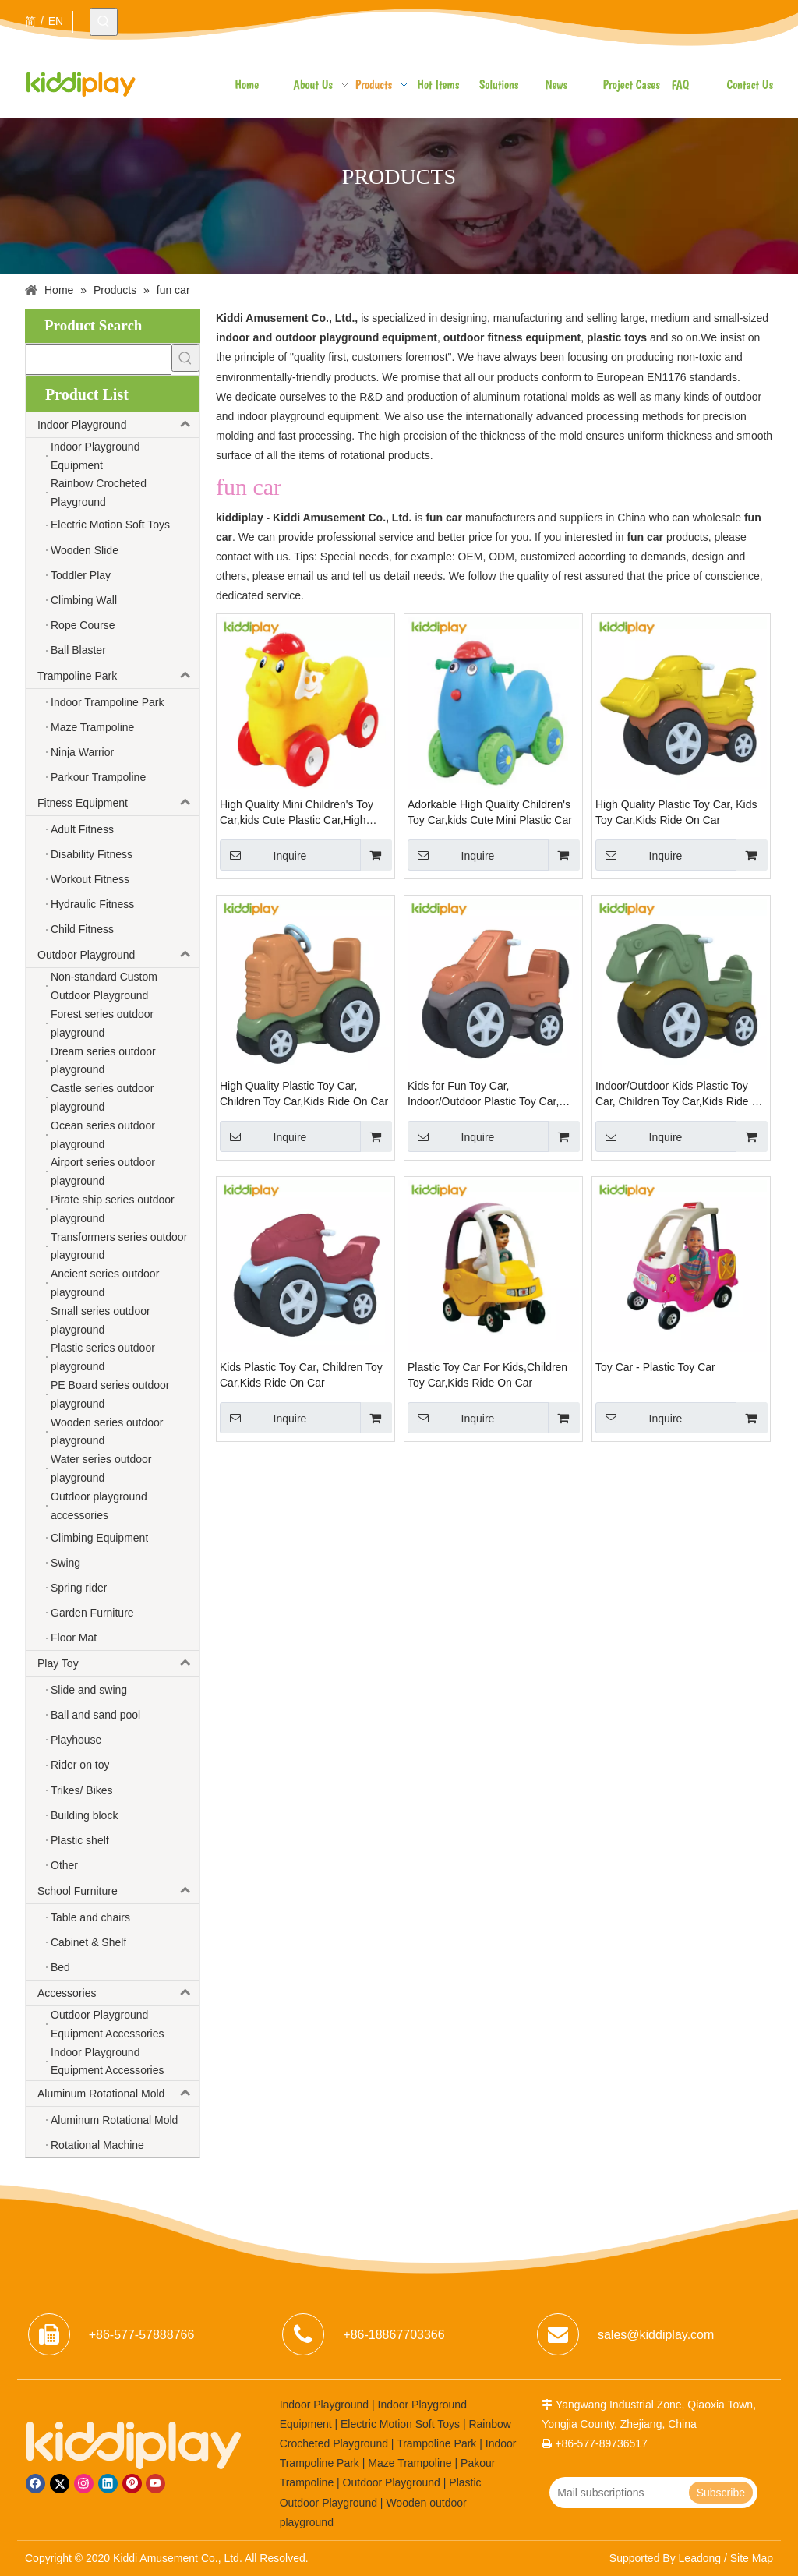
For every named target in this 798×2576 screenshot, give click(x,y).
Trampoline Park (118, 675)
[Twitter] (59, 2483)
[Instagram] (84, 2483)
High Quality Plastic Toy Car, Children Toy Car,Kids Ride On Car (304, 1094)
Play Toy (118, 1663)
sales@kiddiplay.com (656, 2334)
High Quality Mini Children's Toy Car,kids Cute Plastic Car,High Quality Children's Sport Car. (296, 813)
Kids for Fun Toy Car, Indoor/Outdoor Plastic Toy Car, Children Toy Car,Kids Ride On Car (492, 1094)
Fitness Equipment (118, 802)
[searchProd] (98, 359)
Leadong (700, 2558)
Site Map (751, 2558)
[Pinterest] (132, 2483)
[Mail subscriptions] (617, 2492)
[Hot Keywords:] (104, 22)
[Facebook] (35, 2483)
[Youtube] (155, 2483)
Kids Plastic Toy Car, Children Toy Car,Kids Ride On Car (301, 1375)
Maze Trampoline (409, 2463)
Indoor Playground (118, 424)
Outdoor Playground (118, 954)
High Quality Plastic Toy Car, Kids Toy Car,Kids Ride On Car (676, 812)
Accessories (118, 1993)
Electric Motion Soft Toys (400, 2424)
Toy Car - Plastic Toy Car (655, 1367)
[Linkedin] (108, 2483)
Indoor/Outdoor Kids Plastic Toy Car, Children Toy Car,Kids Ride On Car (680, 1094)
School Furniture (118, 1890)
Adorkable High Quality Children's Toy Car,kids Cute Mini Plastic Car (490, 812)
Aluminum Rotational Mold (118, 2093)
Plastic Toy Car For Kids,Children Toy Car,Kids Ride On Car (487, 1375)
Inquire (263, 855)
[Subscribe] (721, 2493)
